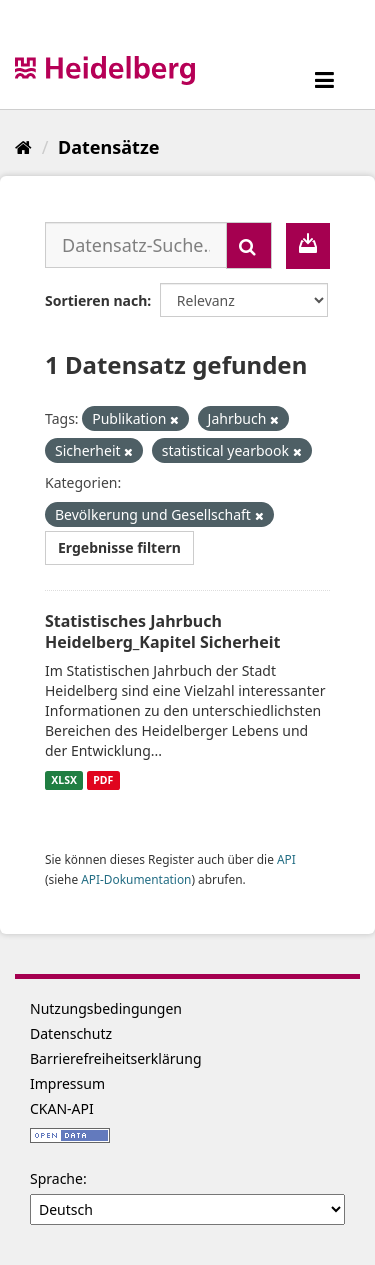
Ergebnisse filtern (119, 547)
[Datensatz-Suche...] (136, 245)
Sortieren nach (96, 300)
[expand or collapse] (324, 79)
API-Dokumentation (136, 879)
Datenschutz (71, 1033)
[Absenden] (249, 245)
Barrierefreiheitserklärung (116, 1058)
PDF (103, 780)
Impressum (67, 1083)
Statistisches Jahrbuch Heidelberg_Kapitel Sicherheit (163, 631)
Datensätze (108, 147)
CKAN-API (62, 1108)
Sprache (56, 1178)
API (286, 859)
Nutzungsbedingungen (106, 1008)
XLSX (64, 780)
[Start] (23, 147)
